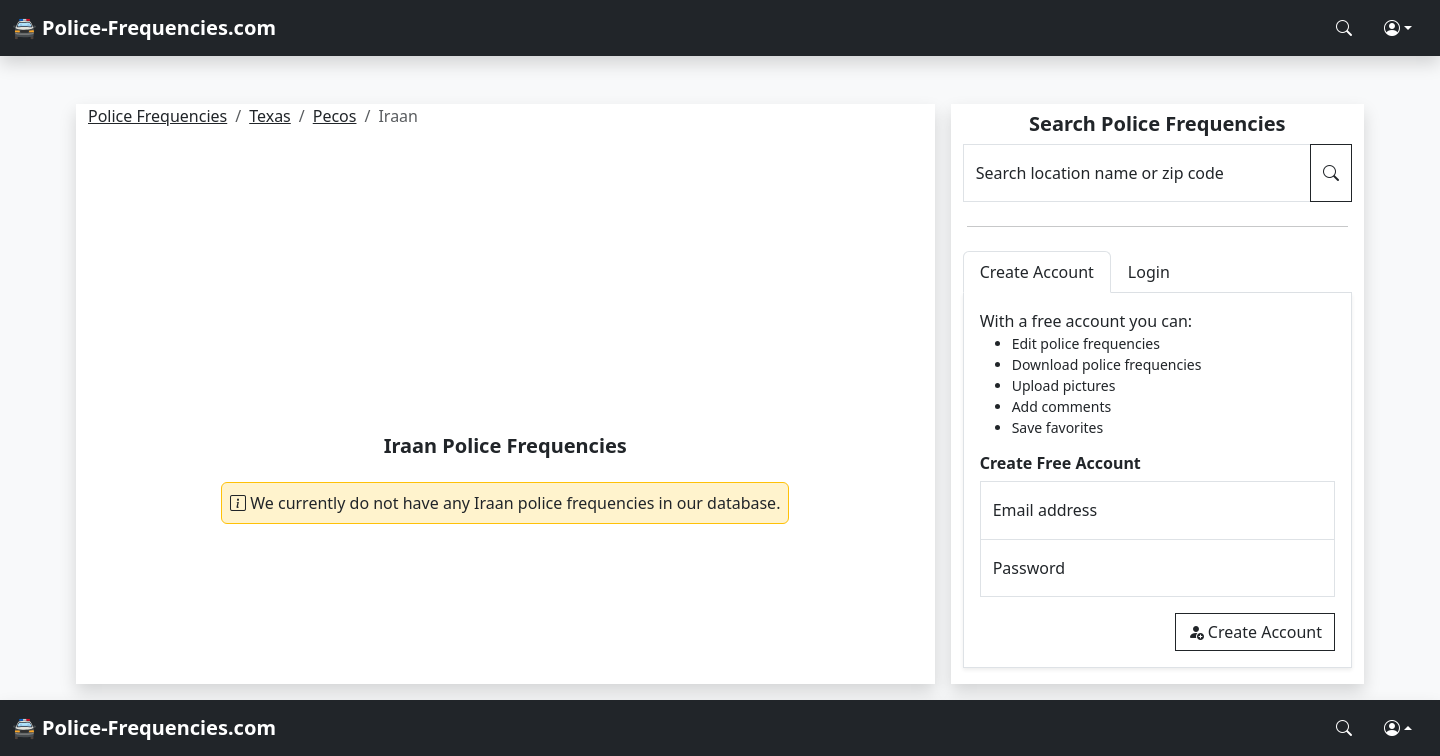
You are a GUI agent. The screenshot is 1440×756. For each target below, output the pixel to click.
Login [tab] (1149, 272)
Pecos (335, 116)
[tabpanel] (1157, 480)
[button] (1398, 28)
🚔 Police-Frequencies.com (144, 27)
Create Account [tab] (1037, 272)
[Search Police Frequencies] (1344, 28)
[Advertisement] (505, 284)
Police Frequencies (157, 116)
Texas (270, 116)
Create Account (1255, 632)
